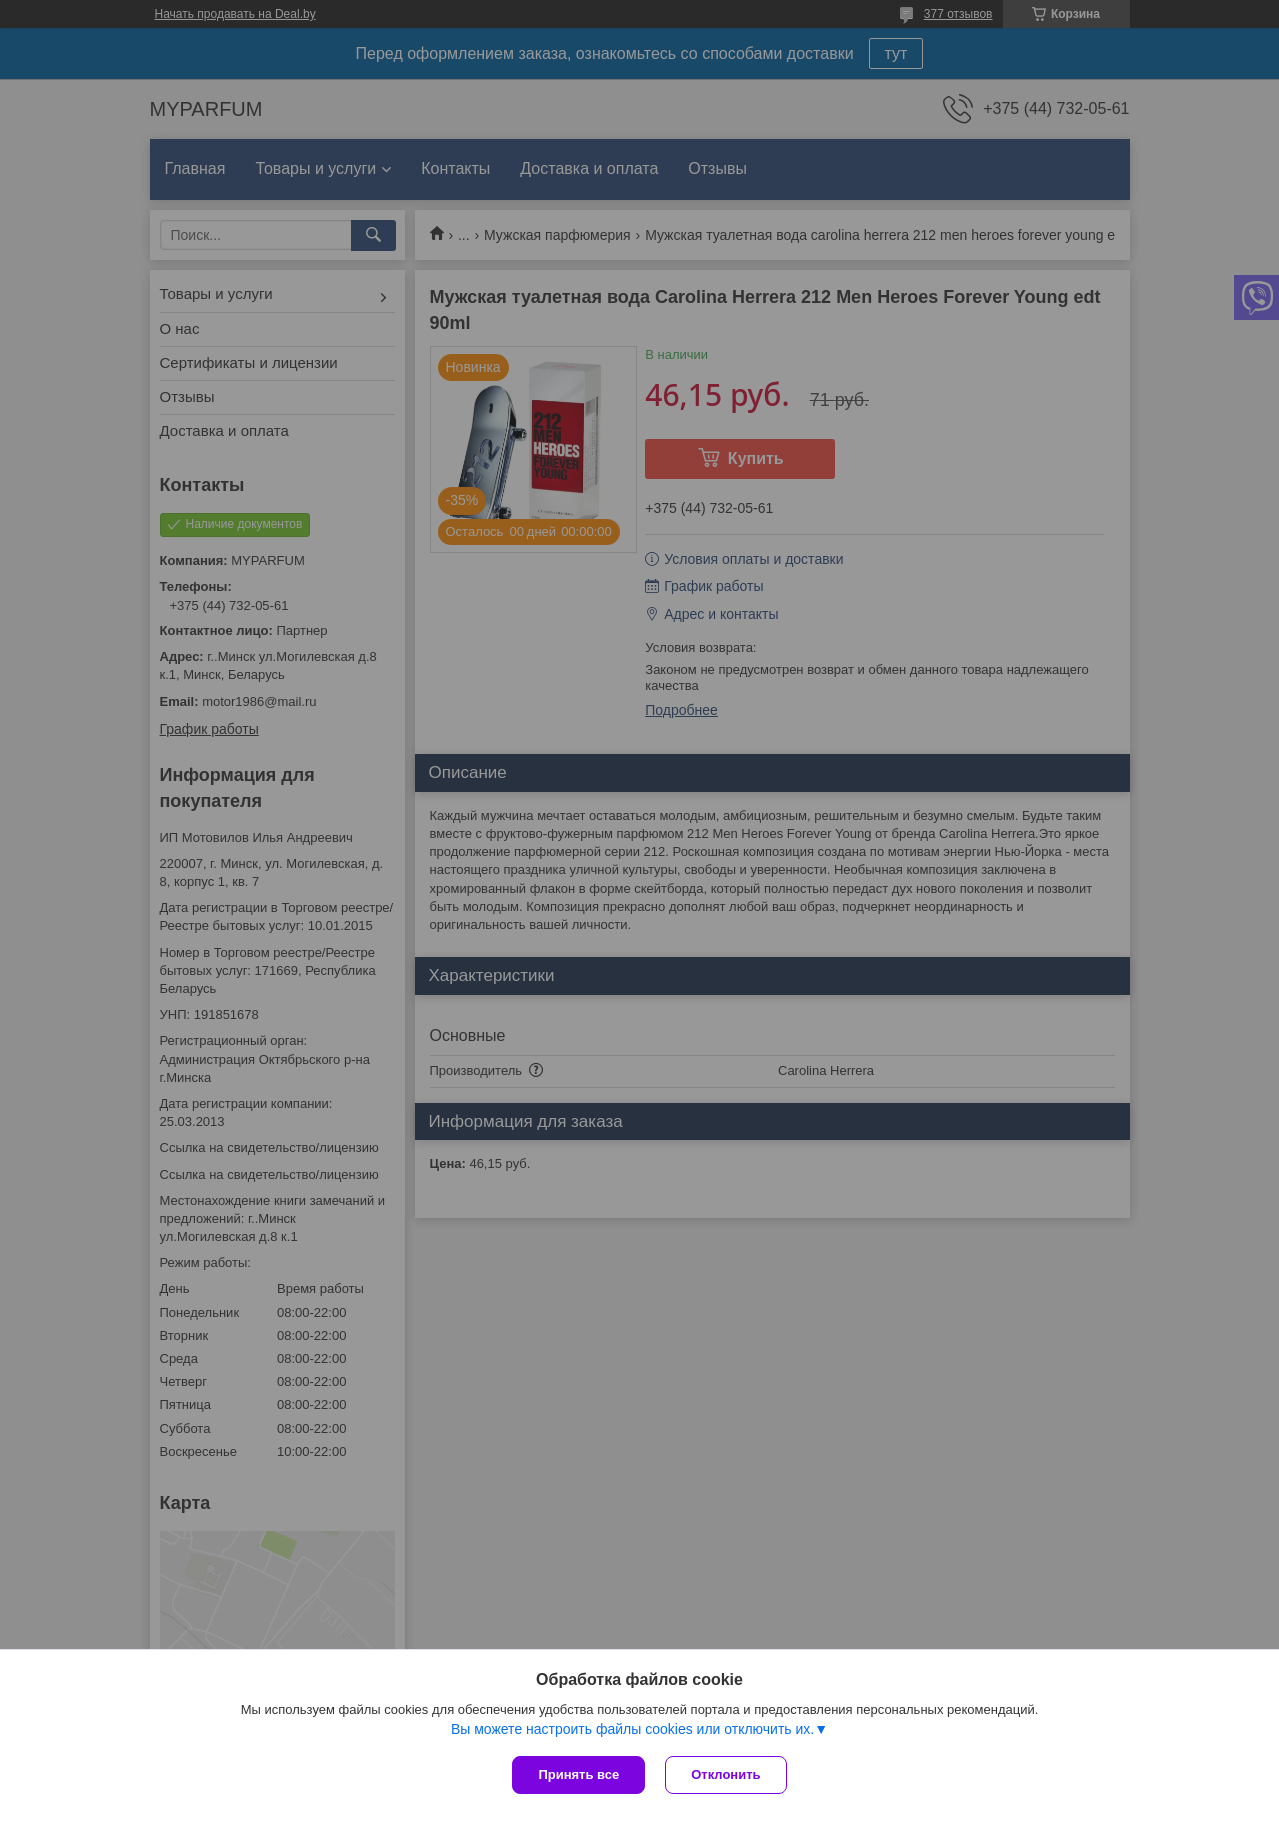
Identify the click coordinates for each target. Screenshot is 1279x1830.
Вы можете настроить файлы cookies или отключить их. (632, 1729)
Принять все (578, 1774)
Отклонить (725, 1774)
